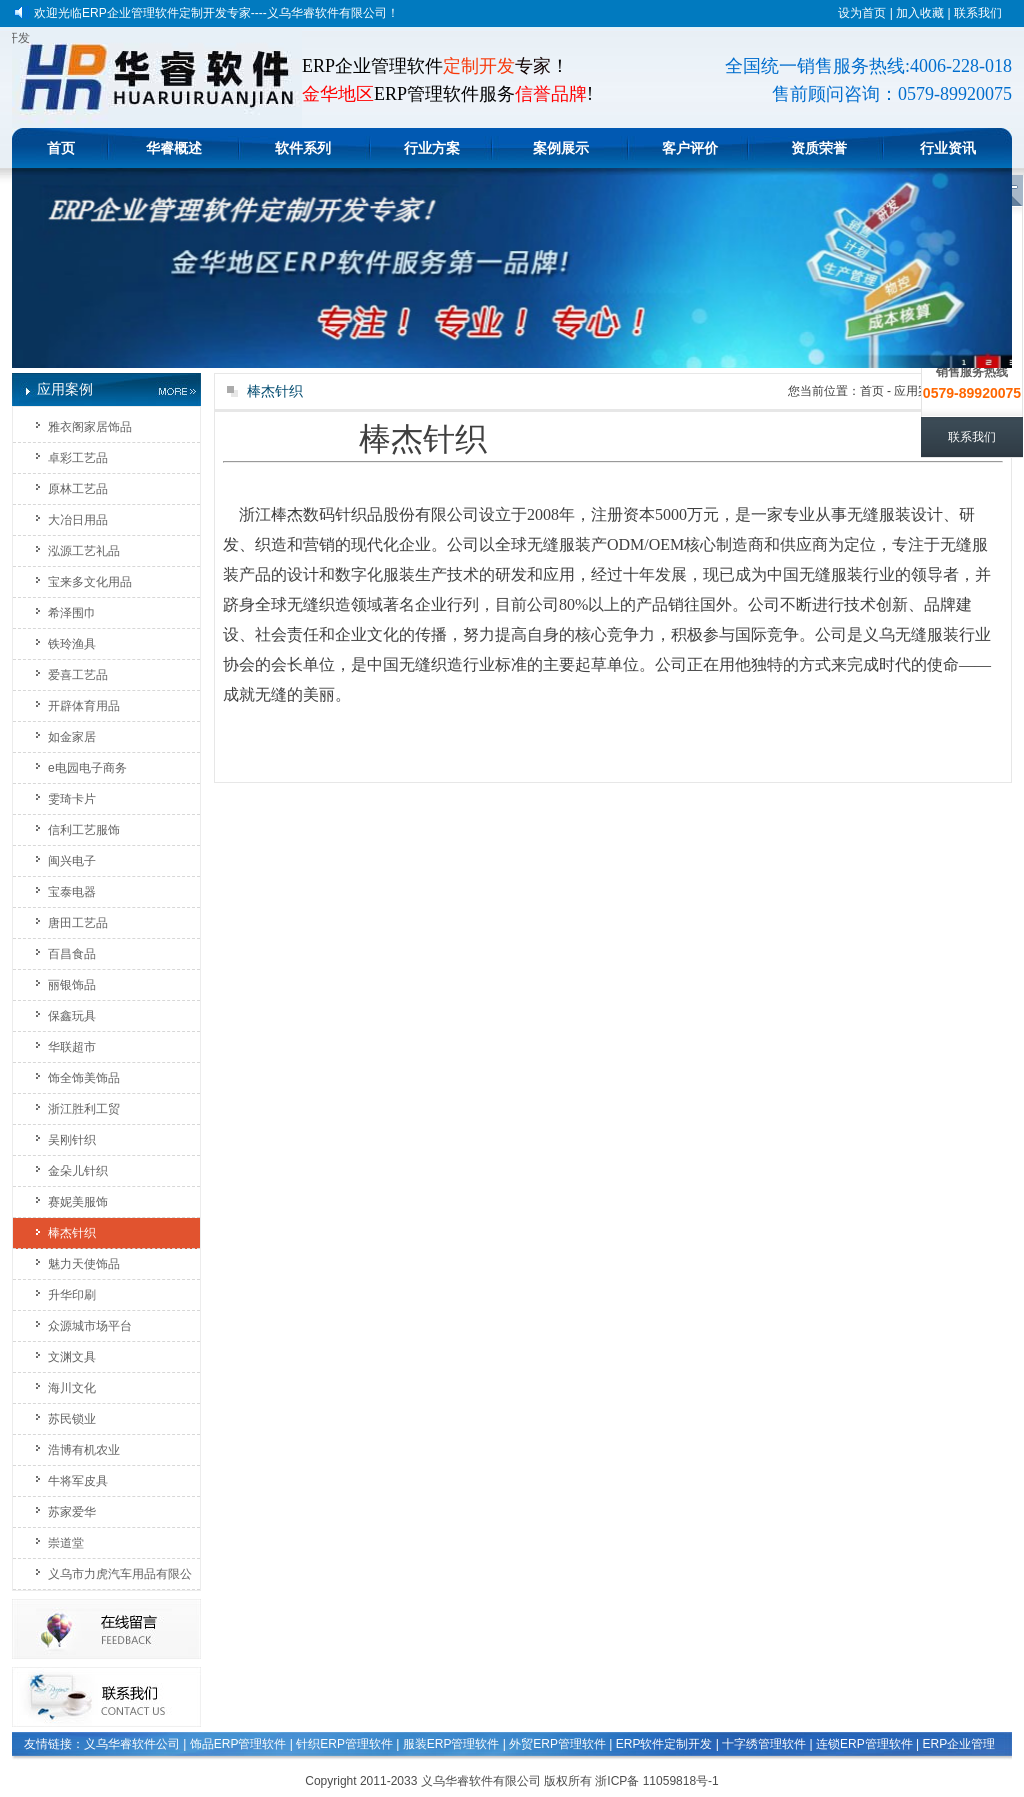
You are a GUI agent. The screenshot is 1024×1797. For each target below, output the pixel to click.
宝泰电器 (72, 892)
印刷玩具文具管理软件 (118, 1769)
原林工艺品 (78, 489)
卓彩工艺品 (78, 458)
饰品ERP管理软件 (238, 1744)
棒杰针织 (72, 1233)
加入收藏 (920, 13)
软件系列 (303, 148)
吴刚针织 (72, 1140)
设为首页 (862, 13)
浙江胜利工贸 (84, 1109)
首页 (61, 148)
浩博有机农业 (84, 1450)
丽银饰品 (72, 985)
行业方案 (432, 148)
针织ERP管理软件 (344, 1744)
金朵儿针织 (78, 1171)
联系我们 (978, 13)
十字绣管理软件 (764, 1744)
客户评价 (690, 148)
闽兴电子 (72, 861)
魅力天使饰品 (84, 1264)
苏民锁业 (72, 1419)
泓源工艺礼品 (84, 551)
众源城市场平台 (90, 1326)
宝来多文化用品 (90, 582)
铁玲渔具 (72, 644)
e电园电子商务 (87, 768)
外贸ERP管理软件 (557, 1744)
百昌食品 (72, 954)
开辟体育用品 (84, 706)
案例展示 (561, 148)
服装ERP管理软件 (451, 1744)
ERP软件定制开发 (664, 1744)
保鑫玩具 (72, 1016)
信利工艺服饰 (84, 830)
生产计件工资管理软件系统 (813, 1769)
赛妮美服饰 (78, 1202)
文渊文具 (72, 1357)
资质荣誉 (819, 148)
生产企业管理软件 (236, 1769)
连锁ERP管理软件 (864, 1744)
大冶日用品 (78, 520)
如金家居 (72, 737)
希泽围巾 (72, 613)
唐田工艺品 (78, 923)
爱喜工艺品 (78, 675)
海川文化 (72, 1388)
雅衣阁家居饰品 (90, 427)
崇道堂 (66, 1543)
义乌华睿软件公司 (132, 1744)
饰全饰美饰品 (84, 1078)
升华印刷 (72, 1295)
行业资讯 (948, 148)
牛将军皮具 (78, 1481)
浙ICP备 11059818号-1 (656, 1781)
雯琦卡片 (72, 799)
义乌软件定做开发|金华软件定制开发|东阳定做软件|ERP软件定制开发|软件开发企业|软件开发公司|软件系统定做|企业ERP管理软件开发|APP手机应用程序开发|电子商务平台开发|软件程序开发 (21, 38)
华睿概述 (174, 148)
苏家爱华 (72, 1512)
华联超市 (72, 1047)
